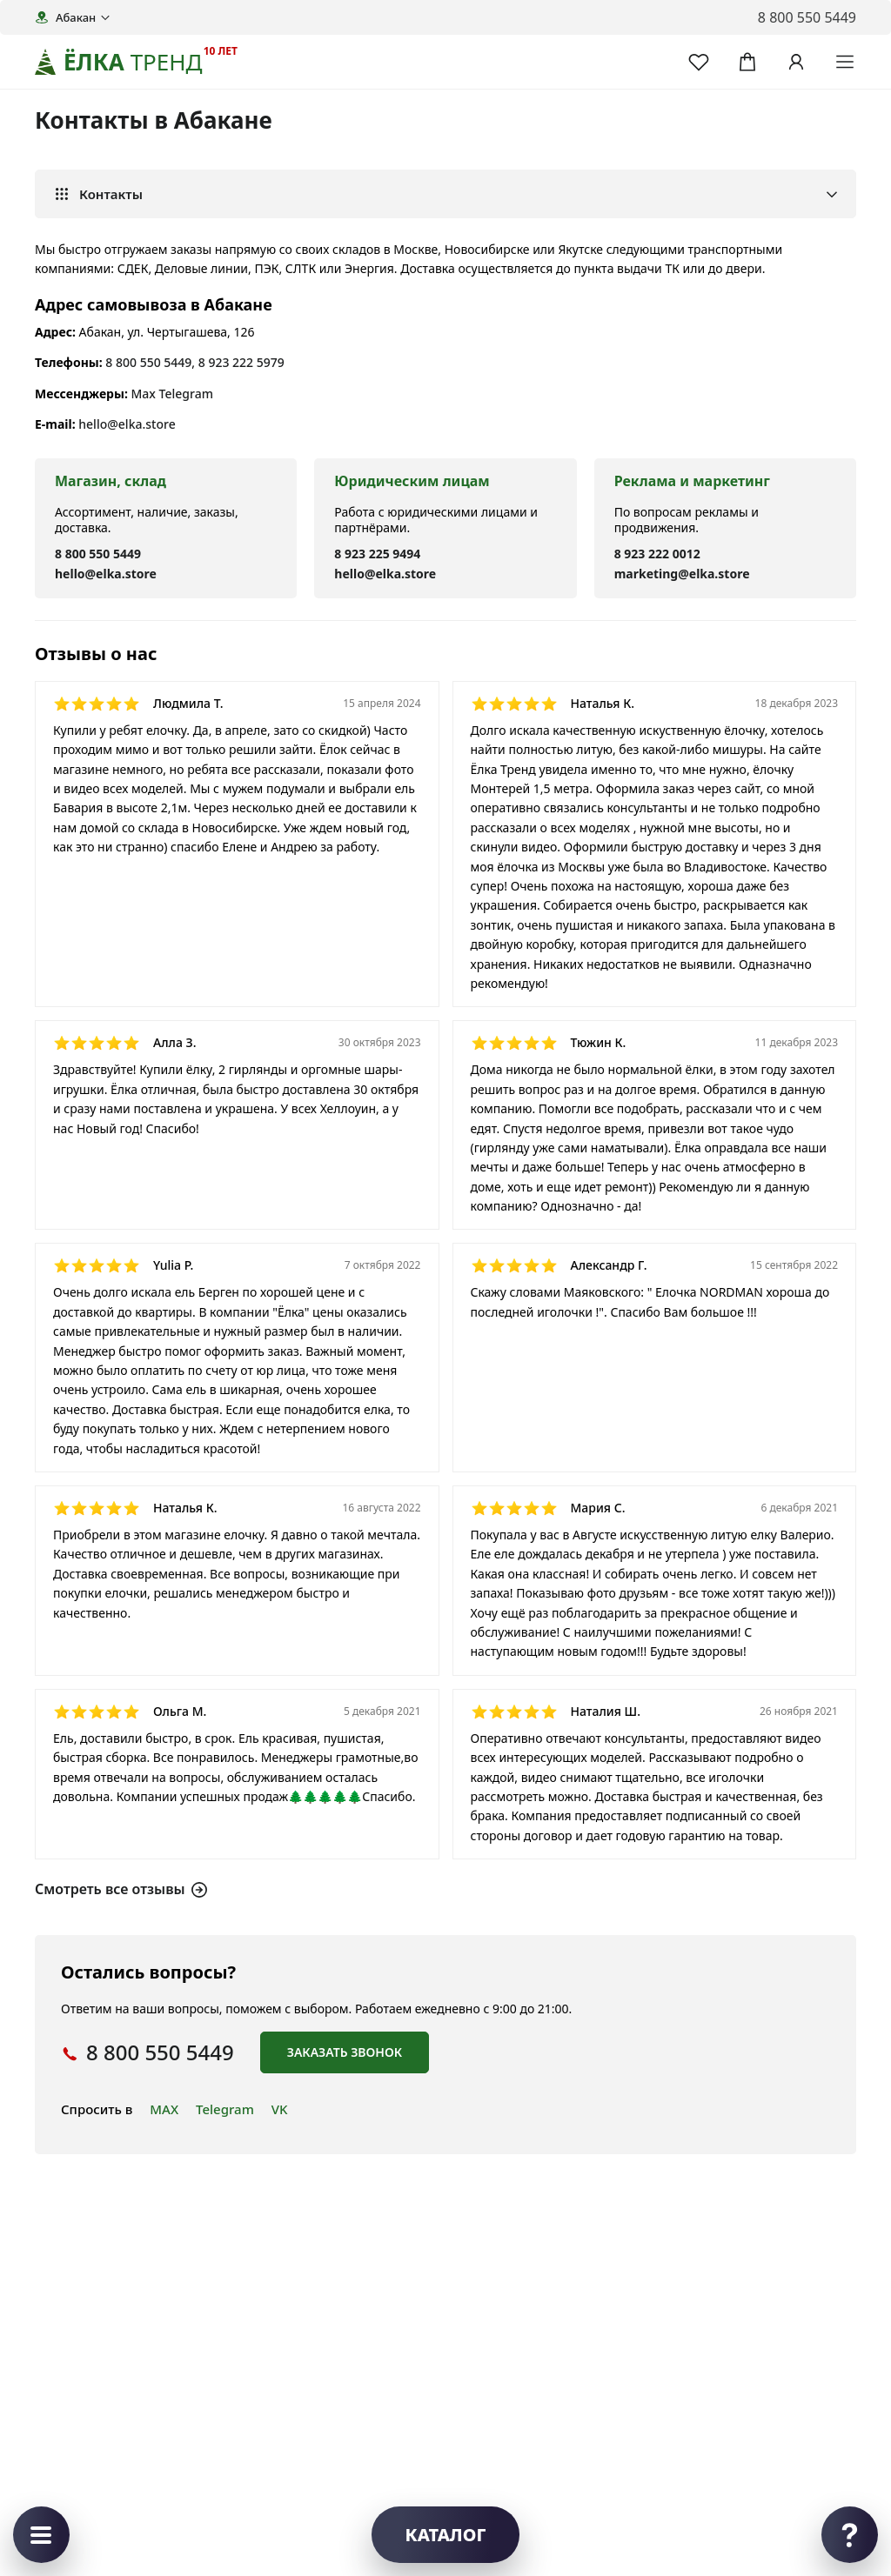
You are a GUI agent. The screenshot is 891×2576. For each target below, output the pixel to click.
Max (143, 393)
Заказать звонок (344, 2052)
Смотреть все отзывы (121, 1888)
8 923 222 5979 (241, 362)
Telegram (186, 393)
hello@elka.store (126, 424)
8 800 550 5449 (148, 362)
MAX (164, 2109)
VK (279, 2109)
